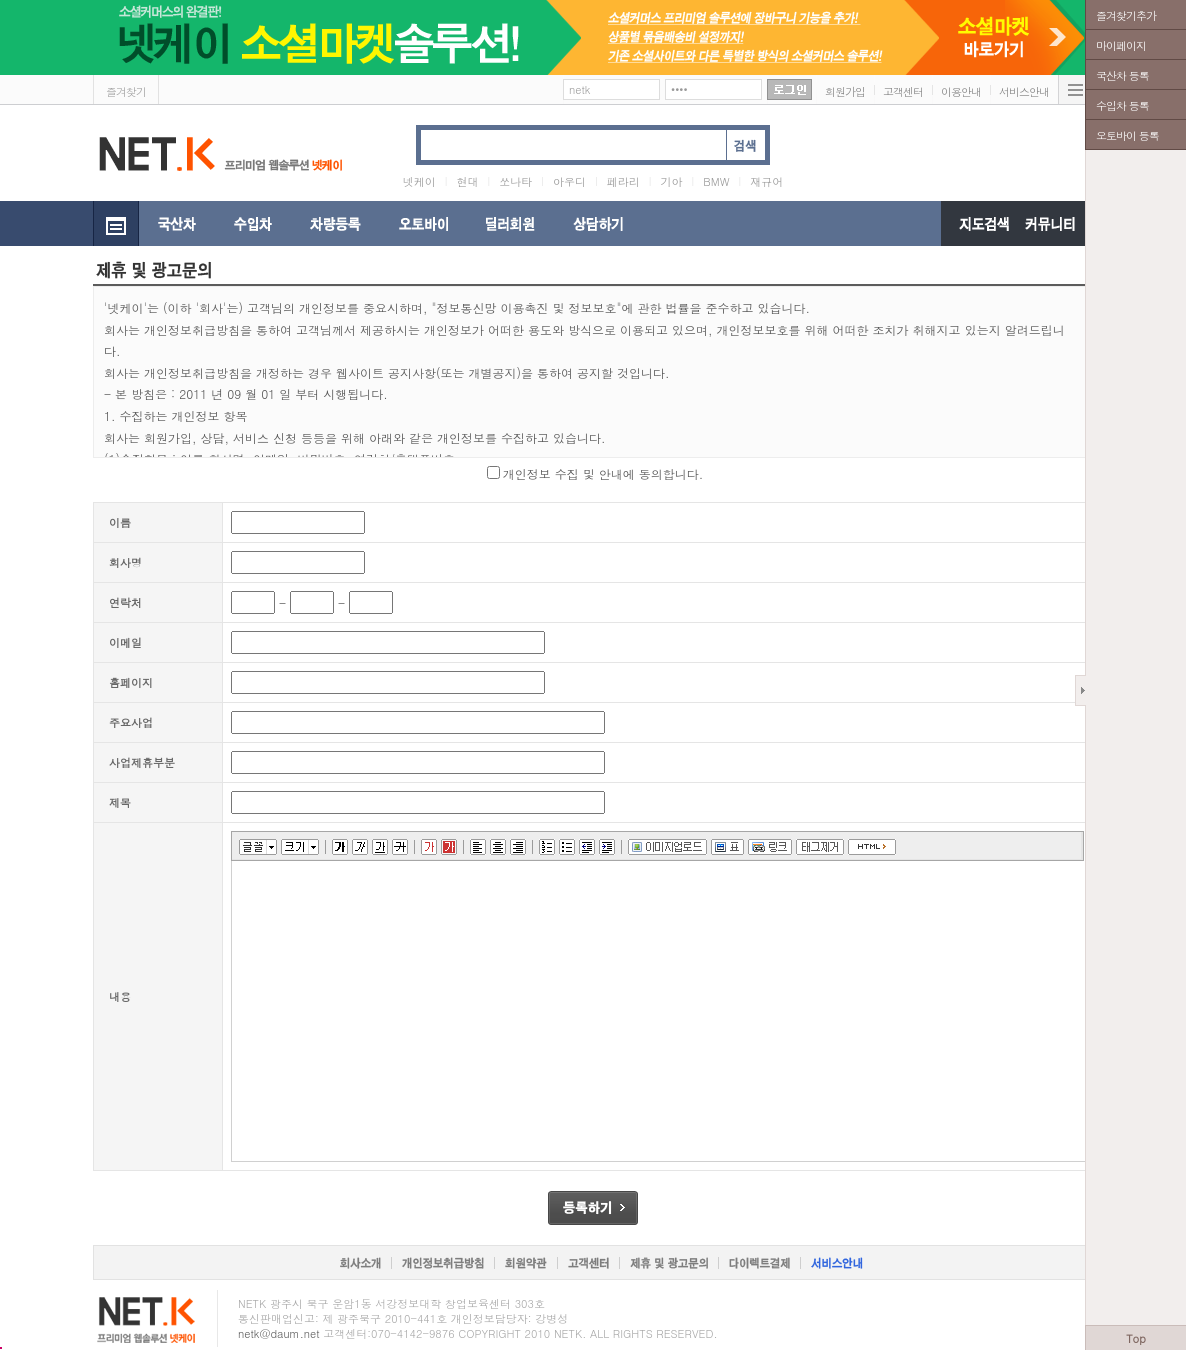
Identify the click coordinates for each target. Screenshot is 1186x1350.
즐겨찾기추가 (1126, 15)
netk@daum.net (279, 1333)
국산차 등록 (1122, 75)
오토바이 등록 (1127, 135)
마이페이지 (1121, 45)
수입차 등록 (1122, 105)
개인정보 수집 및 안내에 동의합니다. (603, 473)
